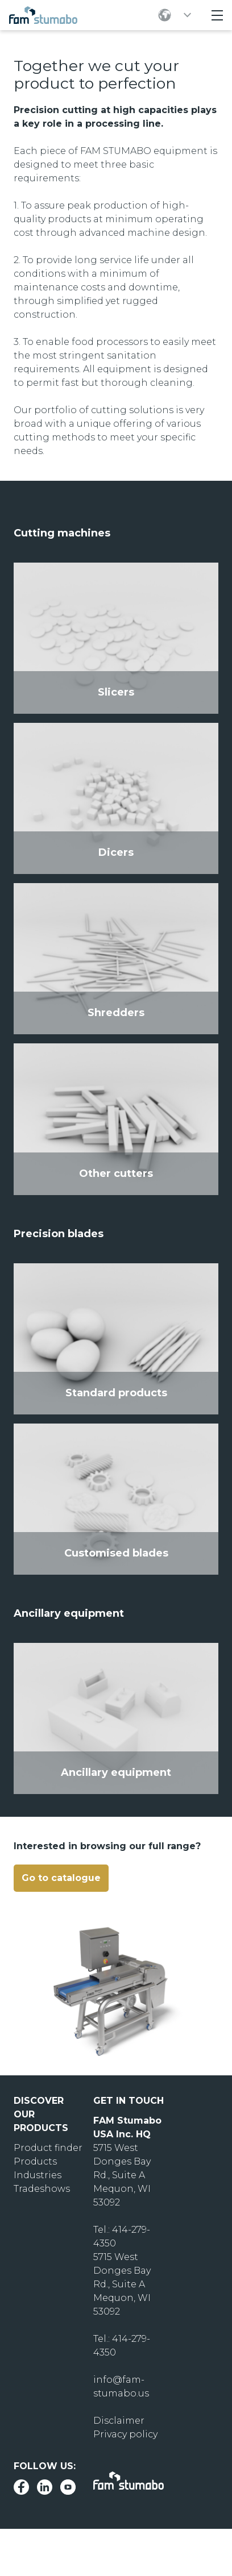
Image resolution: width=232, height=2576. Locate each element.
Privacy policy (125, 2434)
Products (35, 2161)
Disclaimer (118, 2420)
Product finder (48, 2147)
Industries (37, 2175)
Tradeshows (42, 2188)
